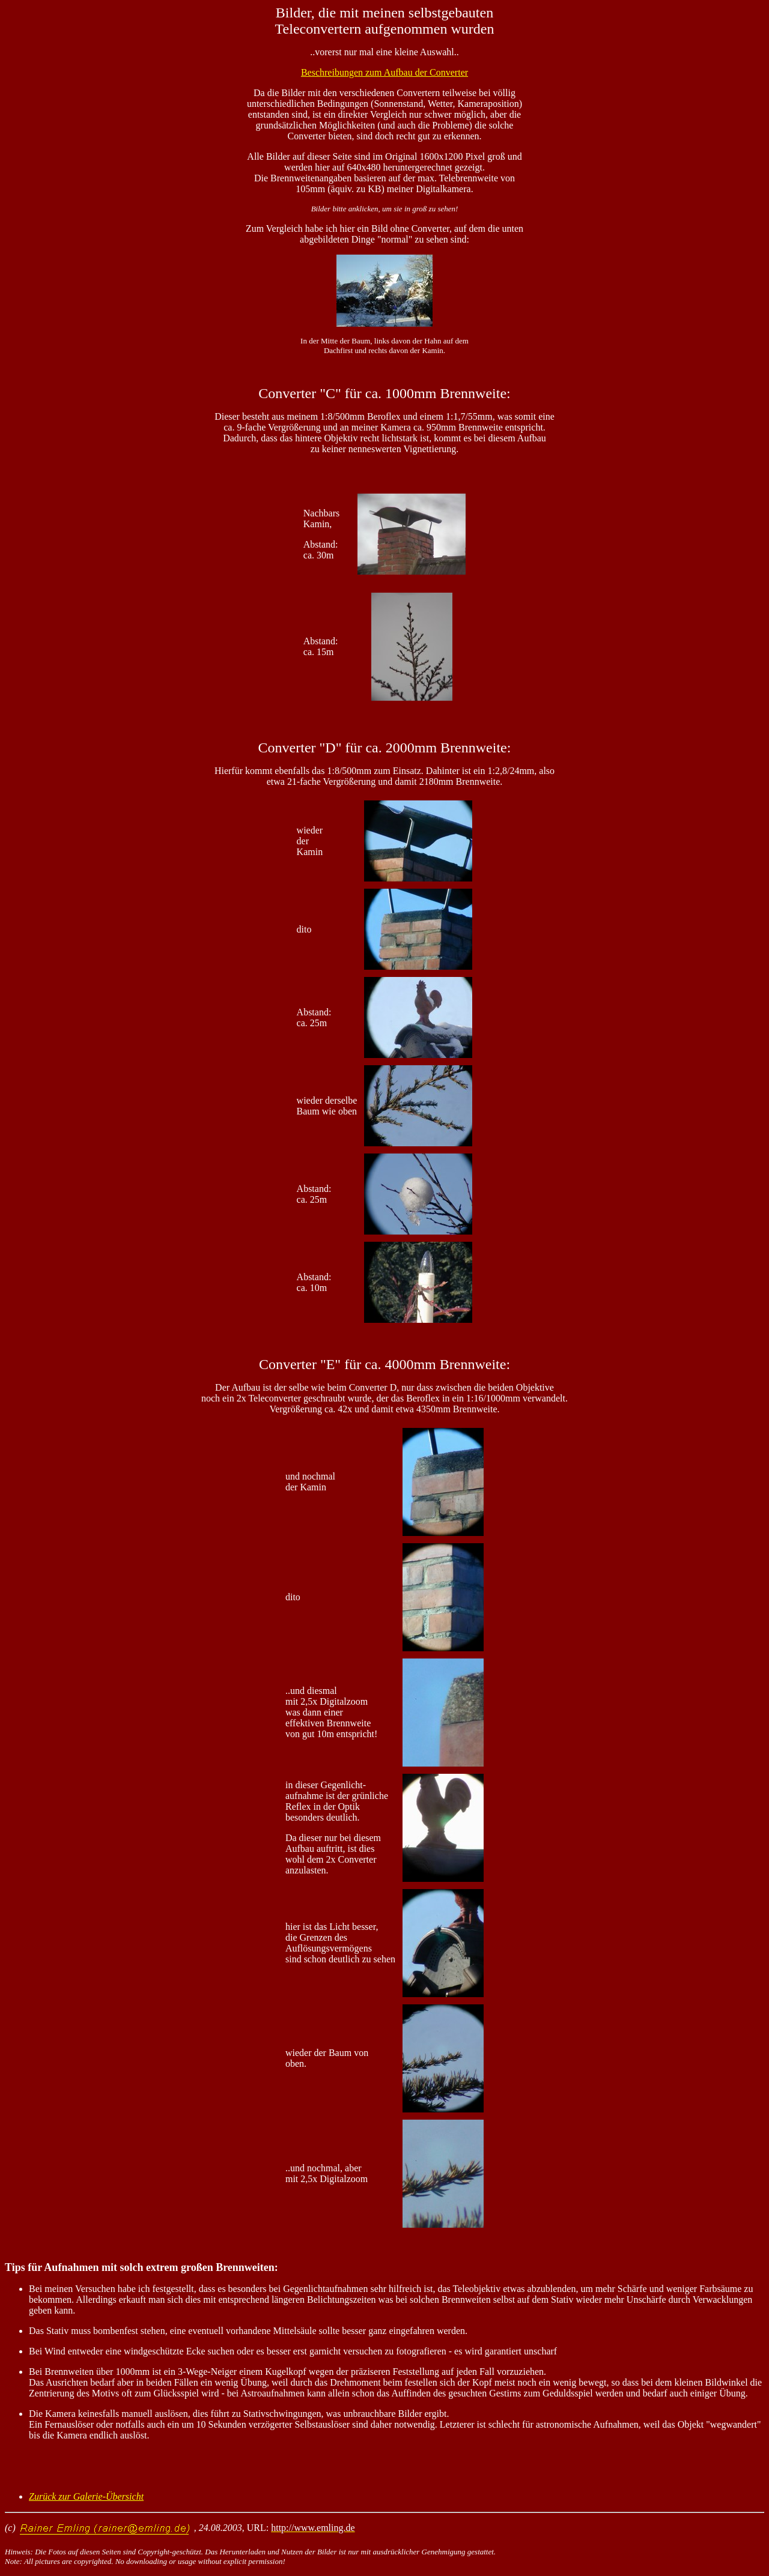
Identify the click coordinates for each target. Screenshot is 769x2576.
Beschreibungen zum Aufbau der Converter (384, 72)
